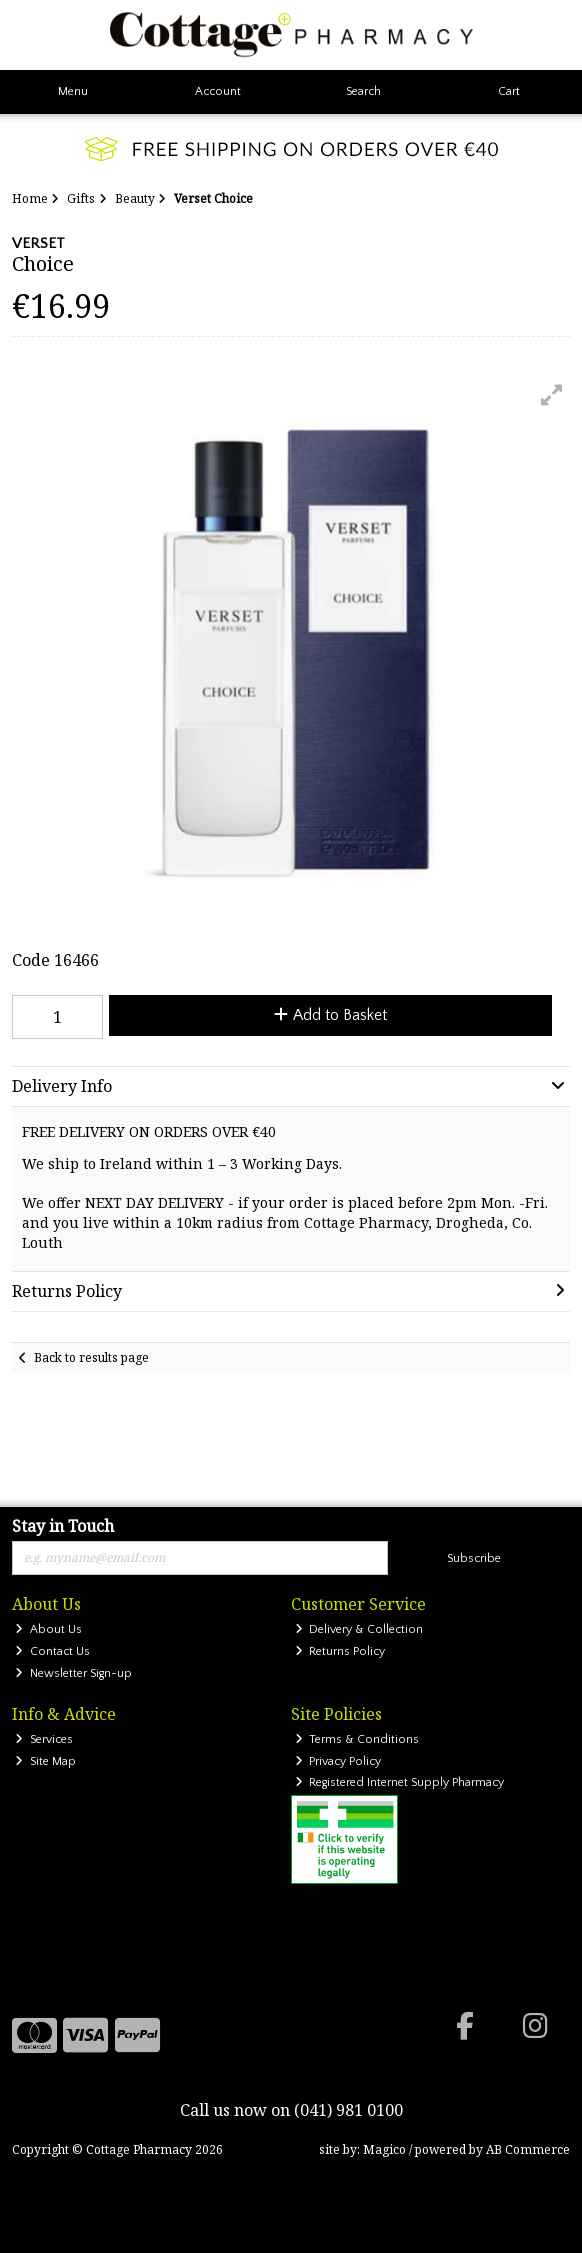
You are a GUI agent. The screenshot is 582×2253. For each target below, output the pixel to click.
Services (44, 1739)
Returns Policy (340, 1651)
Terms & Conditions (357, 1739)
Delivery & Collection (359, 1629)
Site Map (45, 1761)
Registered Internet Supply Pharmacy (400, 1782)
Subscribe (474, 1558)
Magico (384, 2149)
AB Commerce (528, 2149)
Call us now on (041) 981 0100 (291, 2110)
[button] (552, 395)
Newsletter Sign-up (73, 1673)
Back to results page (91, 1357)
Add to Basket (330, 1015)
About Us (48, 1629)
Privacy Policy (338, 1761)
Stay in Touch (63, 1527)
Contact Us (52, 1651)
